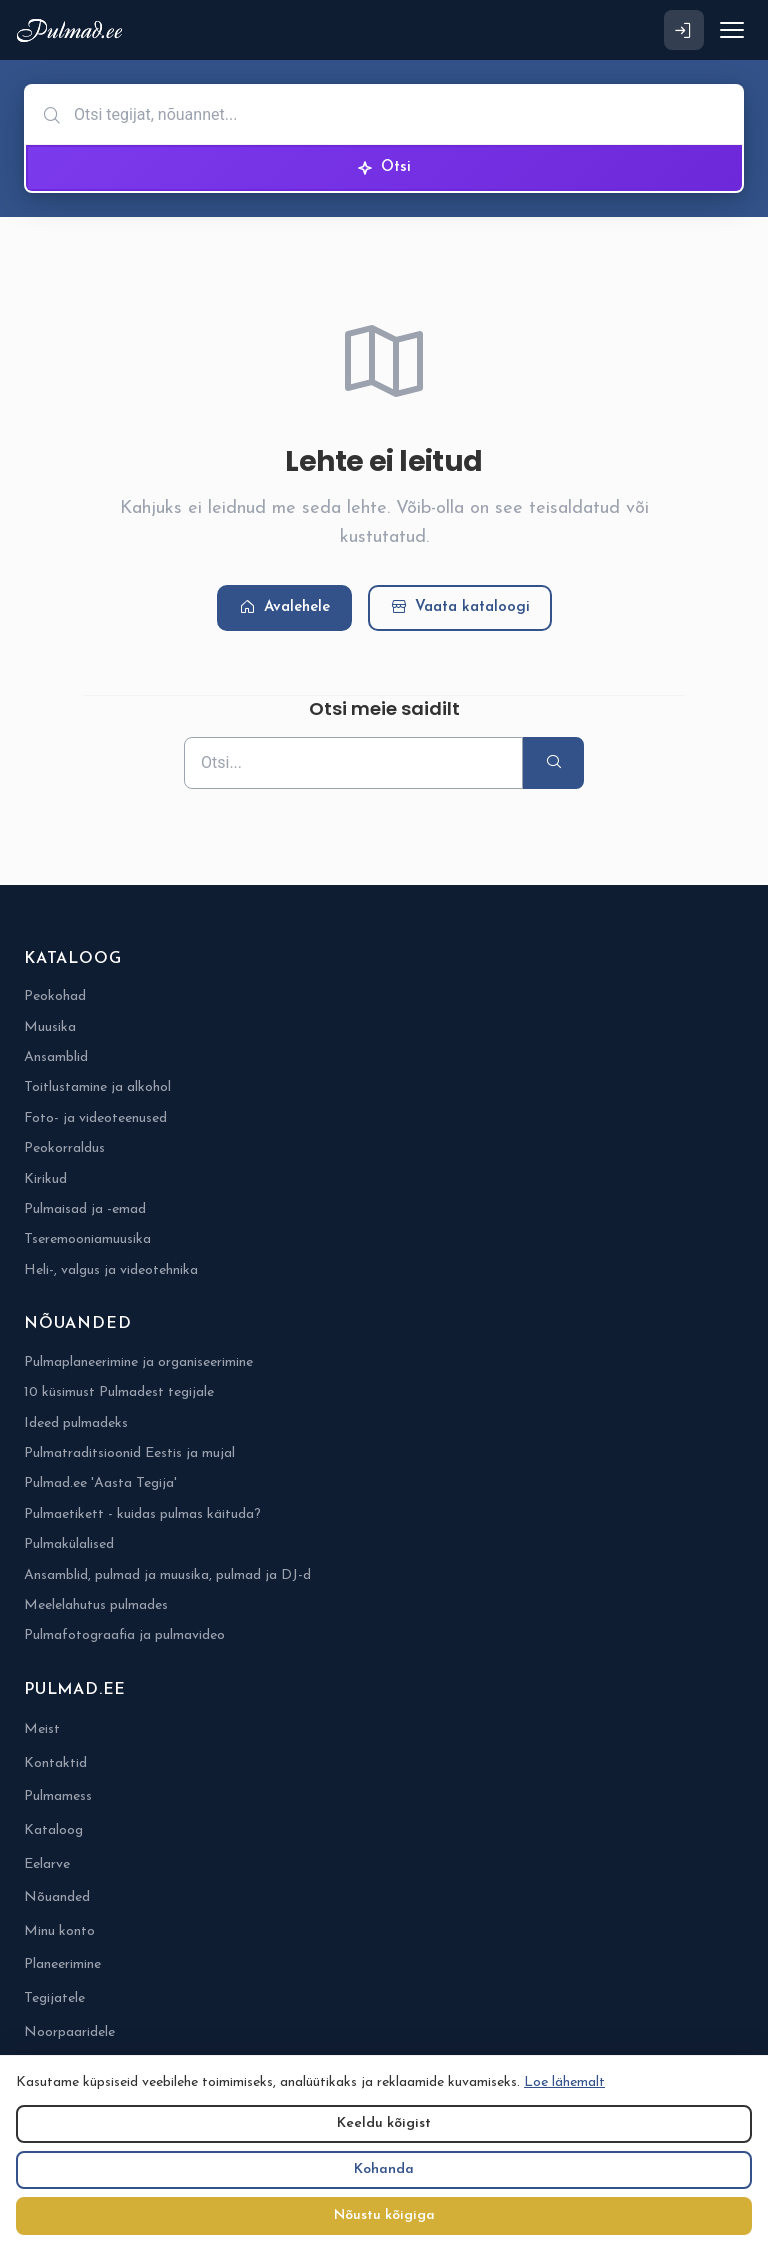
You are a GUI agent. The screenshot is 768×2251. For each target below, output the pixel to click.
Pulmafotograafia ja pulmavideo (124, 1635)
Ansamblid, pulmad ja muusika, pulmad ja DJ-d (167, 1575)
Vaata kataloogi (460, 607)
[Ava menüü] (732, 30)
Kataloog (53, 1830)
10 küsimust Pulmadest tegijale (119, 1392)
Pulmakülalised (69, 1544)
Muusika (50, 1027)
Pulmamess (58, 1796)
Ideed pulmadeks (76, 1423)
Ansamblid (56, 1057)
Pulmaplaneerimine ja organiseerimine (138, 1362)
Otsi (384, 168)
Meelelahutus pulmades (96, 1605)
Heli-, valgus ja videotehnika (111, 1270)
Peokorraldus (64, 1148)
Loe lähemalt (564, 2082)
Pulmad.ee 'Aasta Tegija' (100, 1483)
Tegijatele (54, 1998)
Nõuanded (57, 1897)
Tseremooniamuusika (87, 1239)
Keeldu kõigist (384, 2123)
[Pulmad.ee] (73, 30)
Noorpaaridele (69, 2032)
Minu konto (59, 1931)
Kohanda (384, 2169)
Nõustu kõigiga (384, 2215)
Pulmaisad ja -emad (85, 1209)
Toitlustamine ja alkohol (97, 1087)
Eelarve (47, 1864)
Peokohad (55, 996)
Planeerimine (62, 1964)
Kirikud (45, 1179)
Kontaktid (55, 1763)
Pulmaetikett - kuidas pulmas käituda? (142, 1514)
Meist (42, 1729)
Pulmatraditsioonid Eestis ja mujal (129, 1453)
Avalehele (284, 607)
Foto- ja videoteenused (95, 1118)
